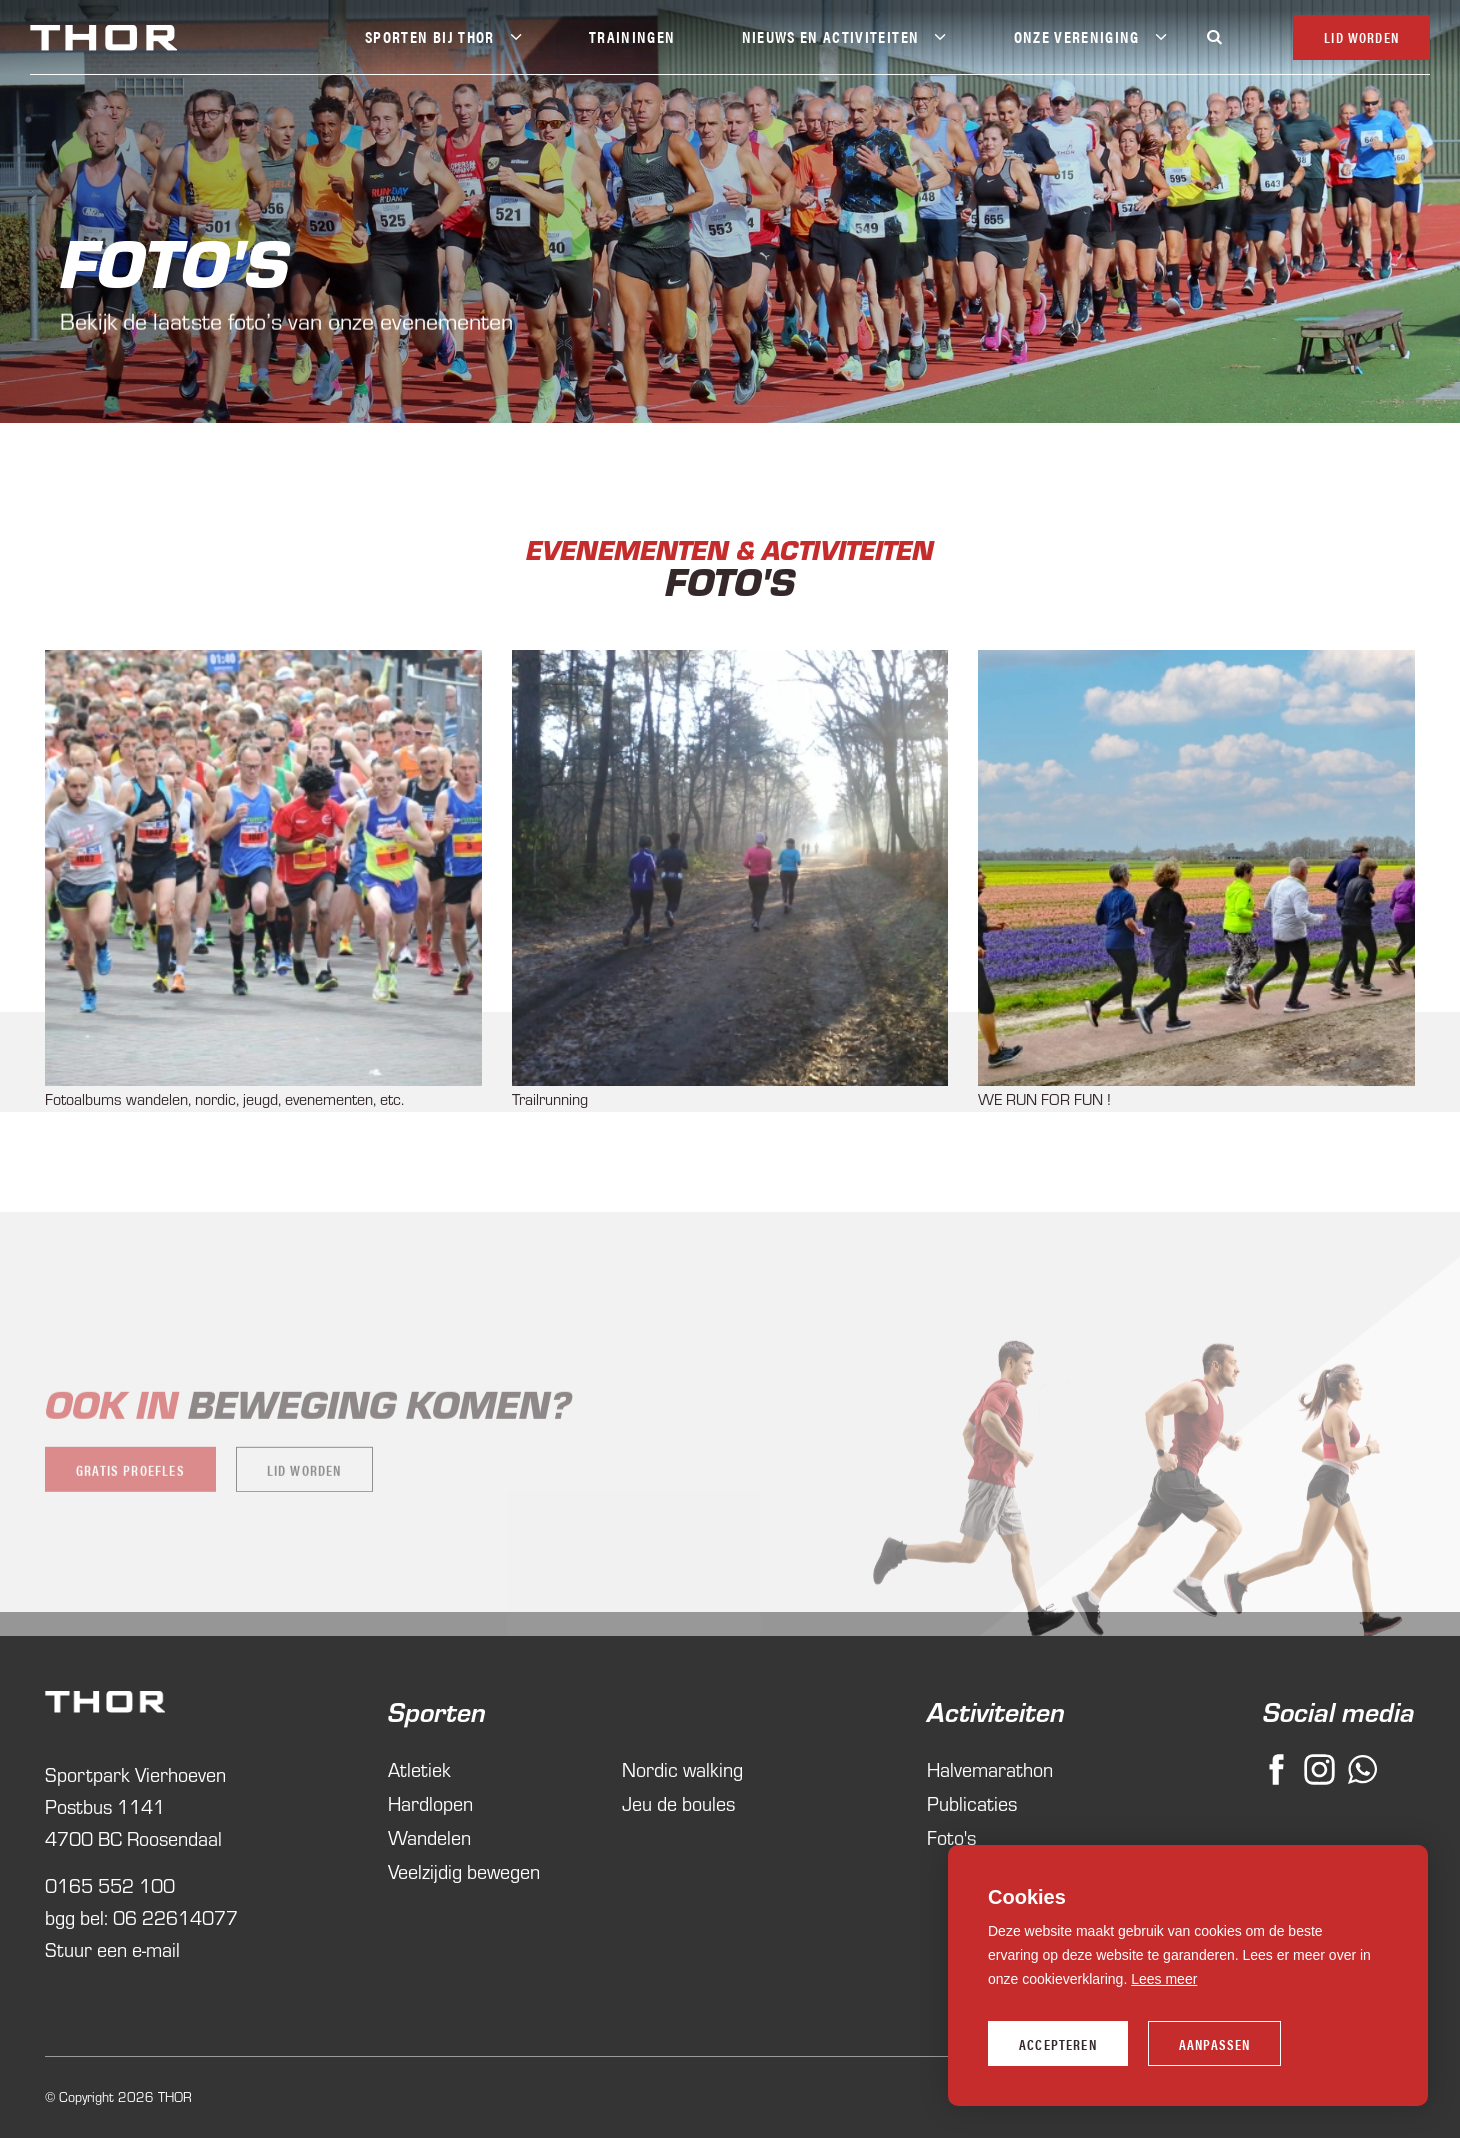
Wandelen (429, 1836)
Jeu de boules (678, 1802)
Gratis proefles (130, 1489)
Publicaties (972, 1802)
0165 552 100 (110, 1884)
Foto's (951, 1836)
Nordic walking (682, 1768)
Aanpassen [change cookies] (1215, 2044)
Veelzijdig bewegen (464, 1870)
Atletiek (419, 1768)
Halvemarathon (990, 1768)
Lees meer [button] (1164, 1979)
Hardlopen (430, 1802)
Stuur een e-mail (112, 1948)
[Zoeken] (1214, 37)
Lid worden (304, 1489)
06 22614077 (175, 1916)
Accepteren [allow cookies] (1058, 2044)
